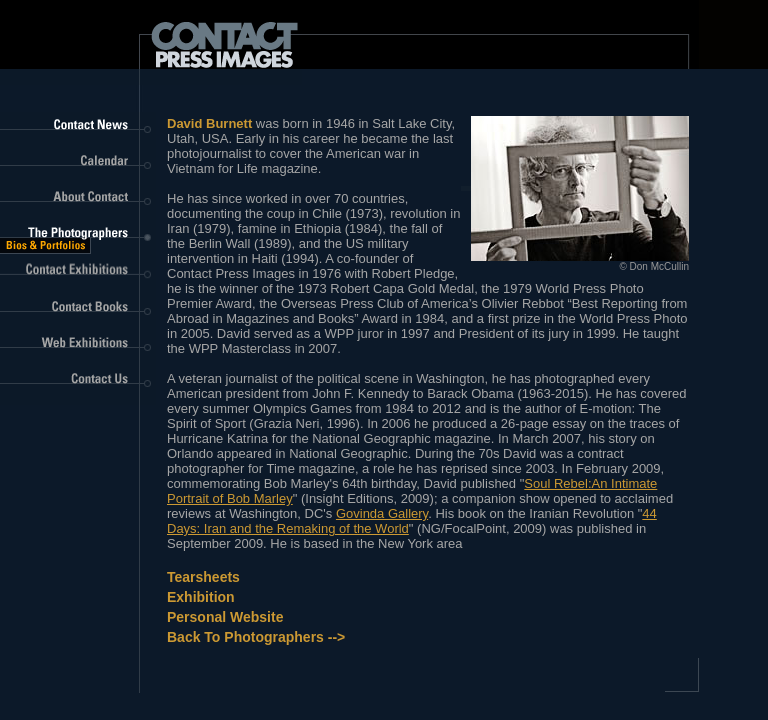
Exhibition (201, 597)
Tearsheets (203, 577)
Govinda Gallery (382, 513)
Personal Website (225, 617)
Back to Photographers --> (256, 637)
